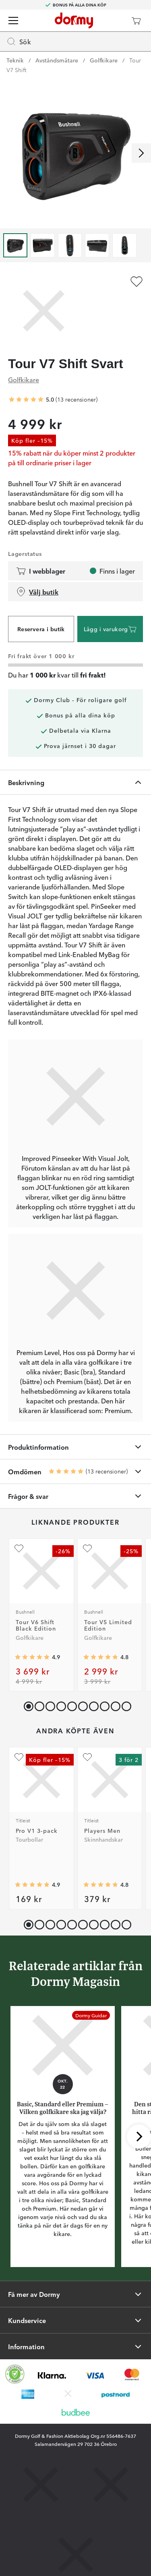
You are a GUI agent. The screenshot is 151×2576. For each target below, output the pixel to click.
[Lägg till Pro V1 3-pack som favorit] (19, 1757)
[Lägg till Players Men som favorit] (87, 1757)
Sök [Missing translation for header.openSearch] (18, 41)
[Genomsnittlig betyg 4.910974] (32, 1884)
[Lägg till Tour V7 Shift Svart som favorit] (136, 281)
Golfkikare (104, 60)
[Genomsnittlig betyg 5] (26, 399)
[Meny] (13, 20)
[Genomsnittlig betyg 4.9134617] (32, 1657)
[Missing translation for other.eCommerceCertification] (15, 2374)
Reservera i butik (41, 629)
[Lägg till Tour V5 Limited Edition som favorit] (87, 1548)
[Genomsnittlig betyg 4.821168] (101, 1657)
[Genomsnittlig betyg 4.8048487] (101, 1884)
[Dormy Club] (112, 20)
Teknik (15, 60)
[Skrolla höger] (141, 153)
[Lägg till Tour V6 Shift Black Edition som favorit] (19, 1548)
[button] (38, 1704)
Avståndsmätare (56, 60)
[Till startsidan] (74, 20)
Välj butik (37, 592)
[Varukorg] (136, 20)
